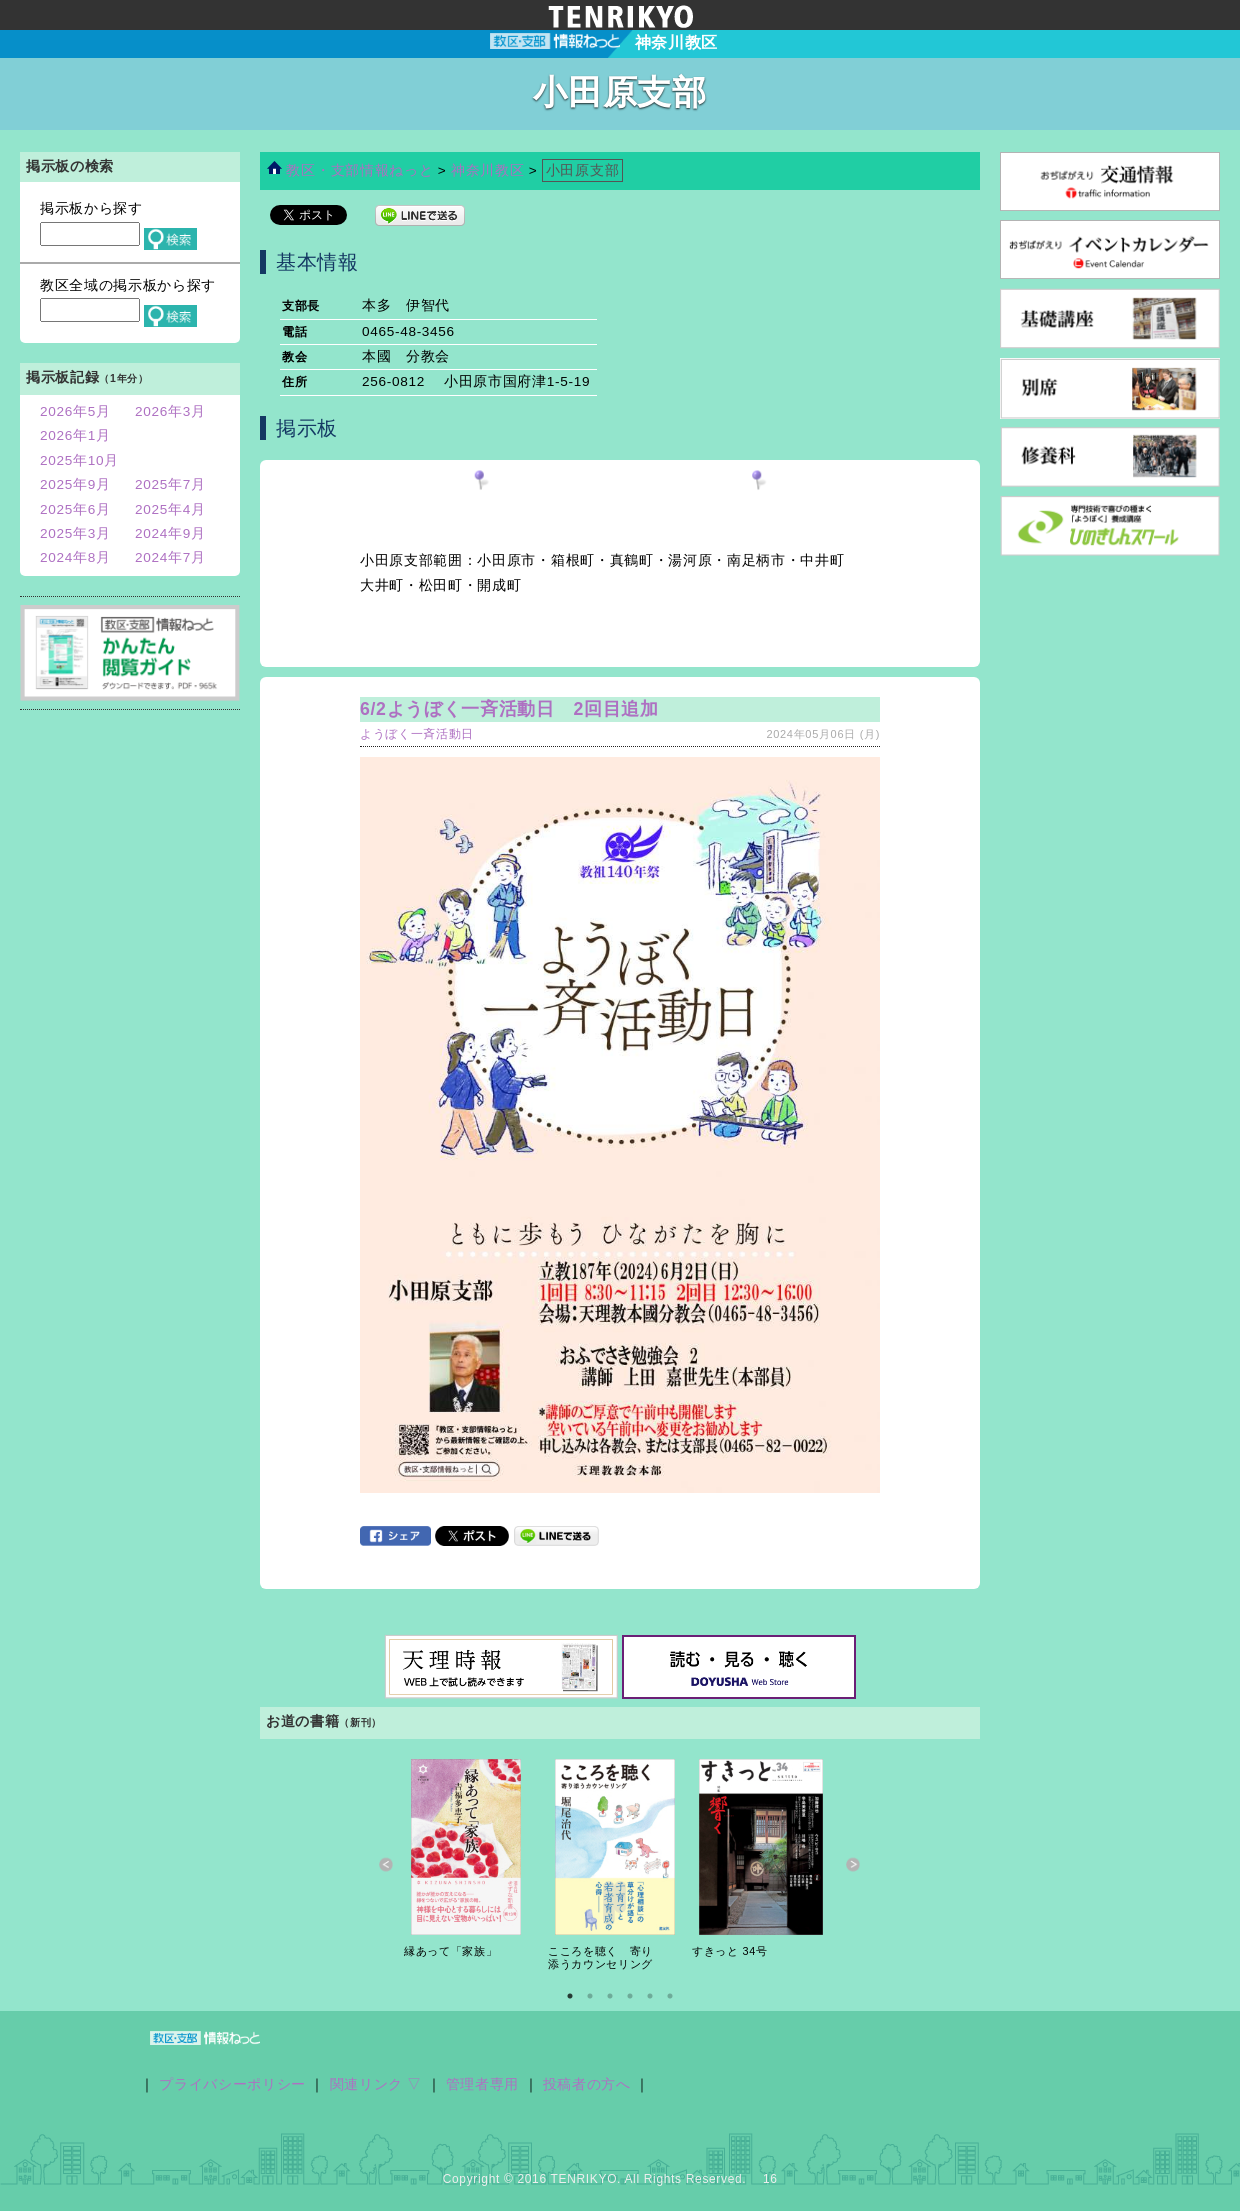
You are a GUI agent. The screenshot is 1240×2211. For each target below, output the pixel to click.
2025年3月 (75, 533)
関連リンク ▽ (376, 2084)
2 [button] (590, 1996)
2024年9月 (170, 533)
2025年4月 (170, 509)
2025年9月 (75, 484)
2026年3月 (170, 411)
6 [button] (670, 1996)
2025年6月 (75, 509)
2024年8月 (75, 557)
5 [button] (650, 1996)
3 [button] (610, 1996)
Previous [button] (386, 1864)
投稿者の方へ (587, 2084)
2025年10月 (79, 460)
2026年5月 (75, 411)
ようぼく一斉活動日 (417, 734)
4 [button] (630, 1996)
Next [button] (853, 1864)
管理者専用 (482, 2084)
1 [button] (570, 1996)
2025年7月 (170, 484)
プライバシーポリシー (232, 2084)
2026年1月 (75, 435)
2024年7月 (170, 557)
